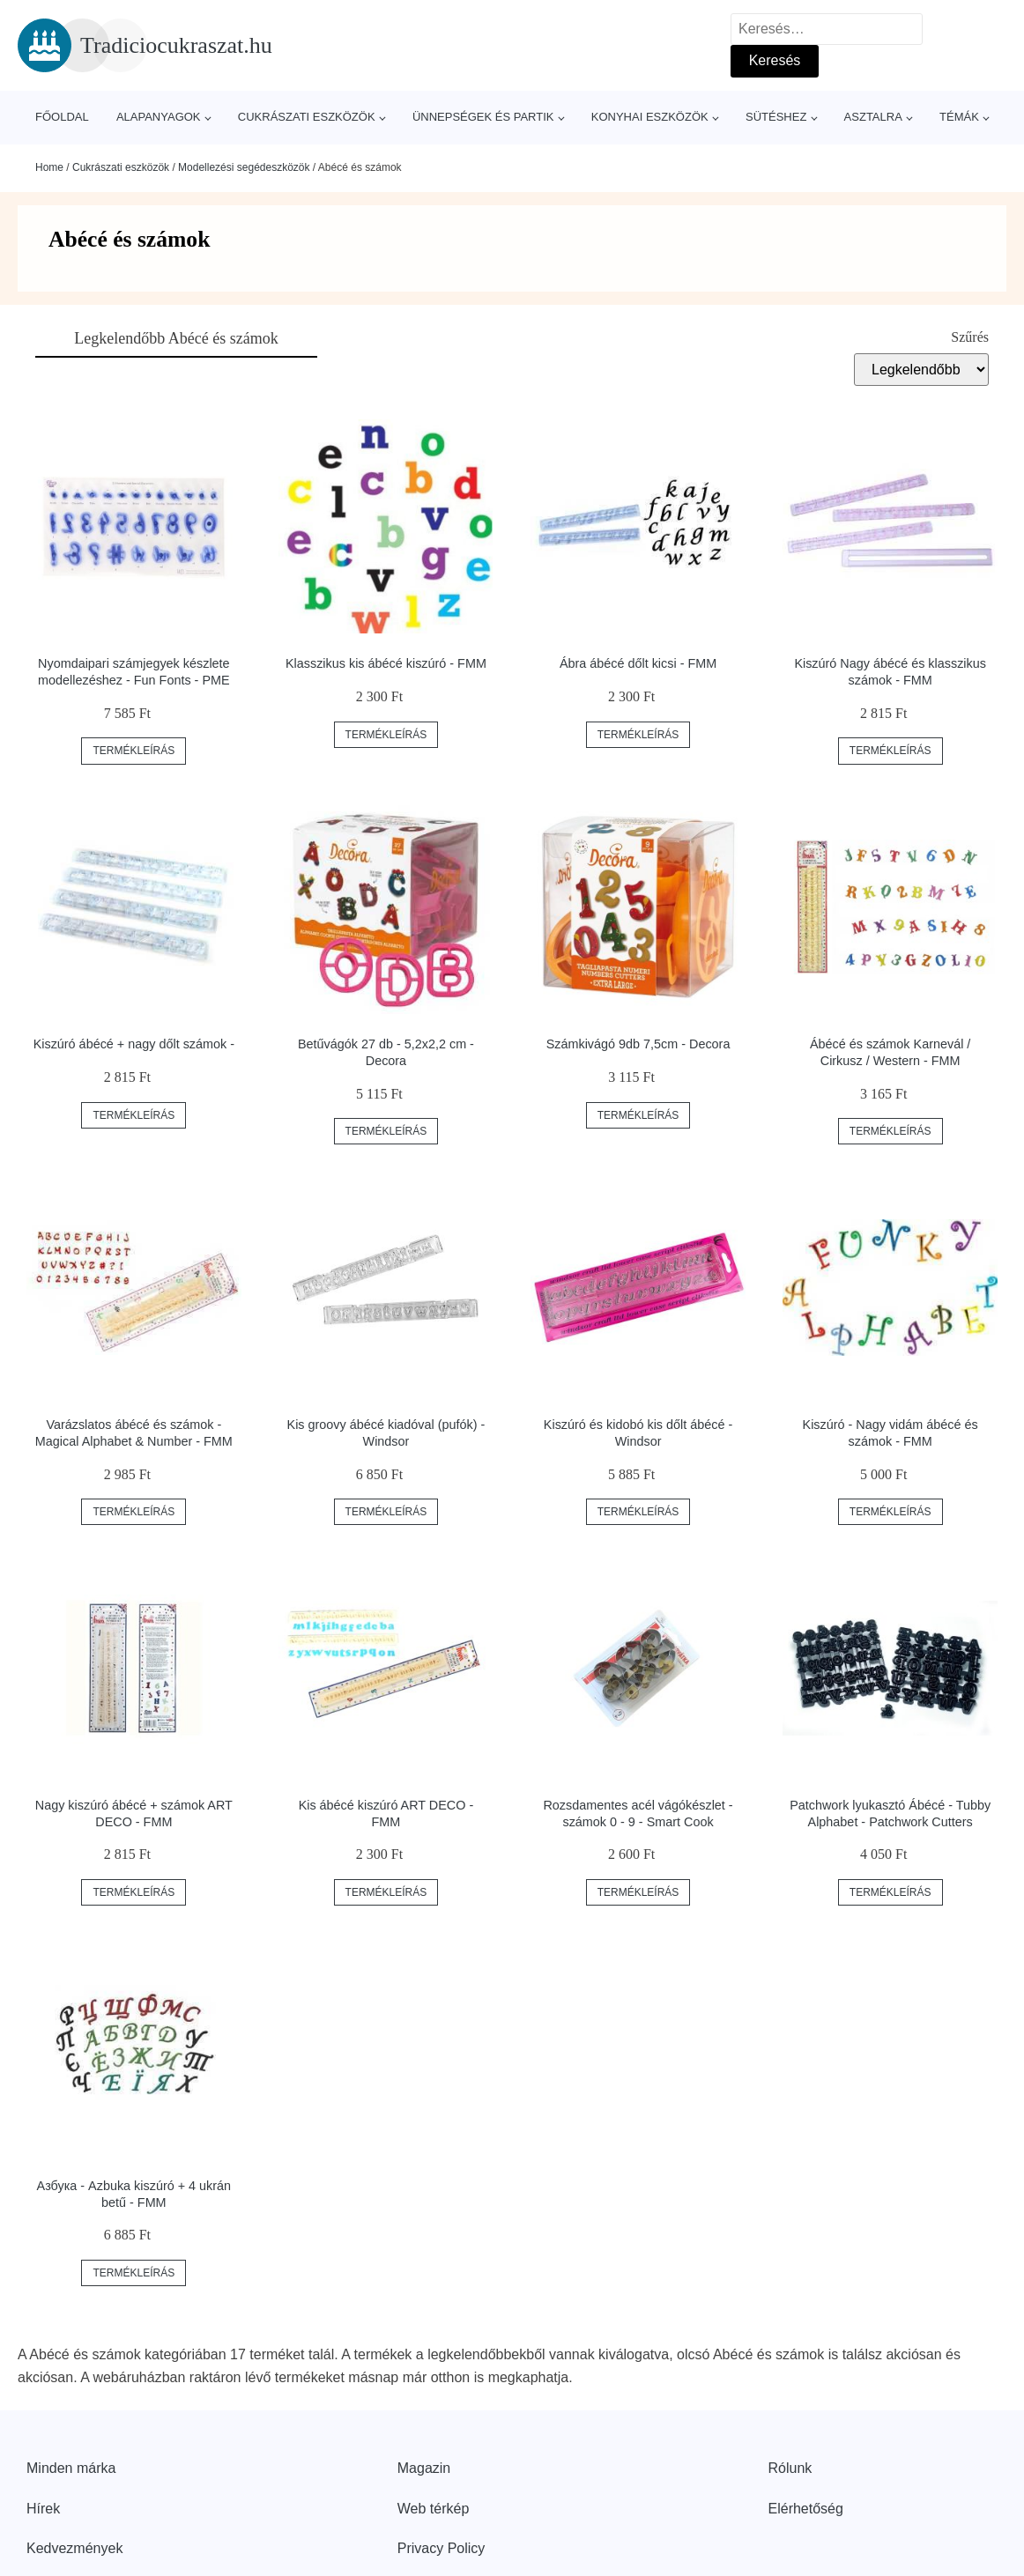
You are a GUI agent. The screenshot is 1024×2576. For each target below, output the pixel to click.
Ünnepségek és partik (483, 116)
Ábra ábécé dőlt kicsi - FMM (638, 663)
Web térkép (433, 2508)
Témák (959, 116)
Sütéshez (776, 116)
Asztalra (873, 116)
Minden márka (70, 2468)
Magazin (423, 2468)
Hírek (43, 2508)
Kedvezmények (74, 2548)
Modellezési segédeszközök (243, 167)
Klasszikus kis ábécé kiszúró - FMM (386, 663)
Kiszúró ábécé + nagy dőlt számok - (133, 1044)
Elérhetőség (805, 2508)
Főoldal (62, 116)
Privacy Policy (441, 2548)
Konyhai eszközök (650, 116)
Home (49, 167)
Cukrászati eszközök (306, 116)
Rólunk (790, 2468)
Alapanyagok (158, 116)
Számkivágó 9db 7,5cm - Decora (638, 1044)
